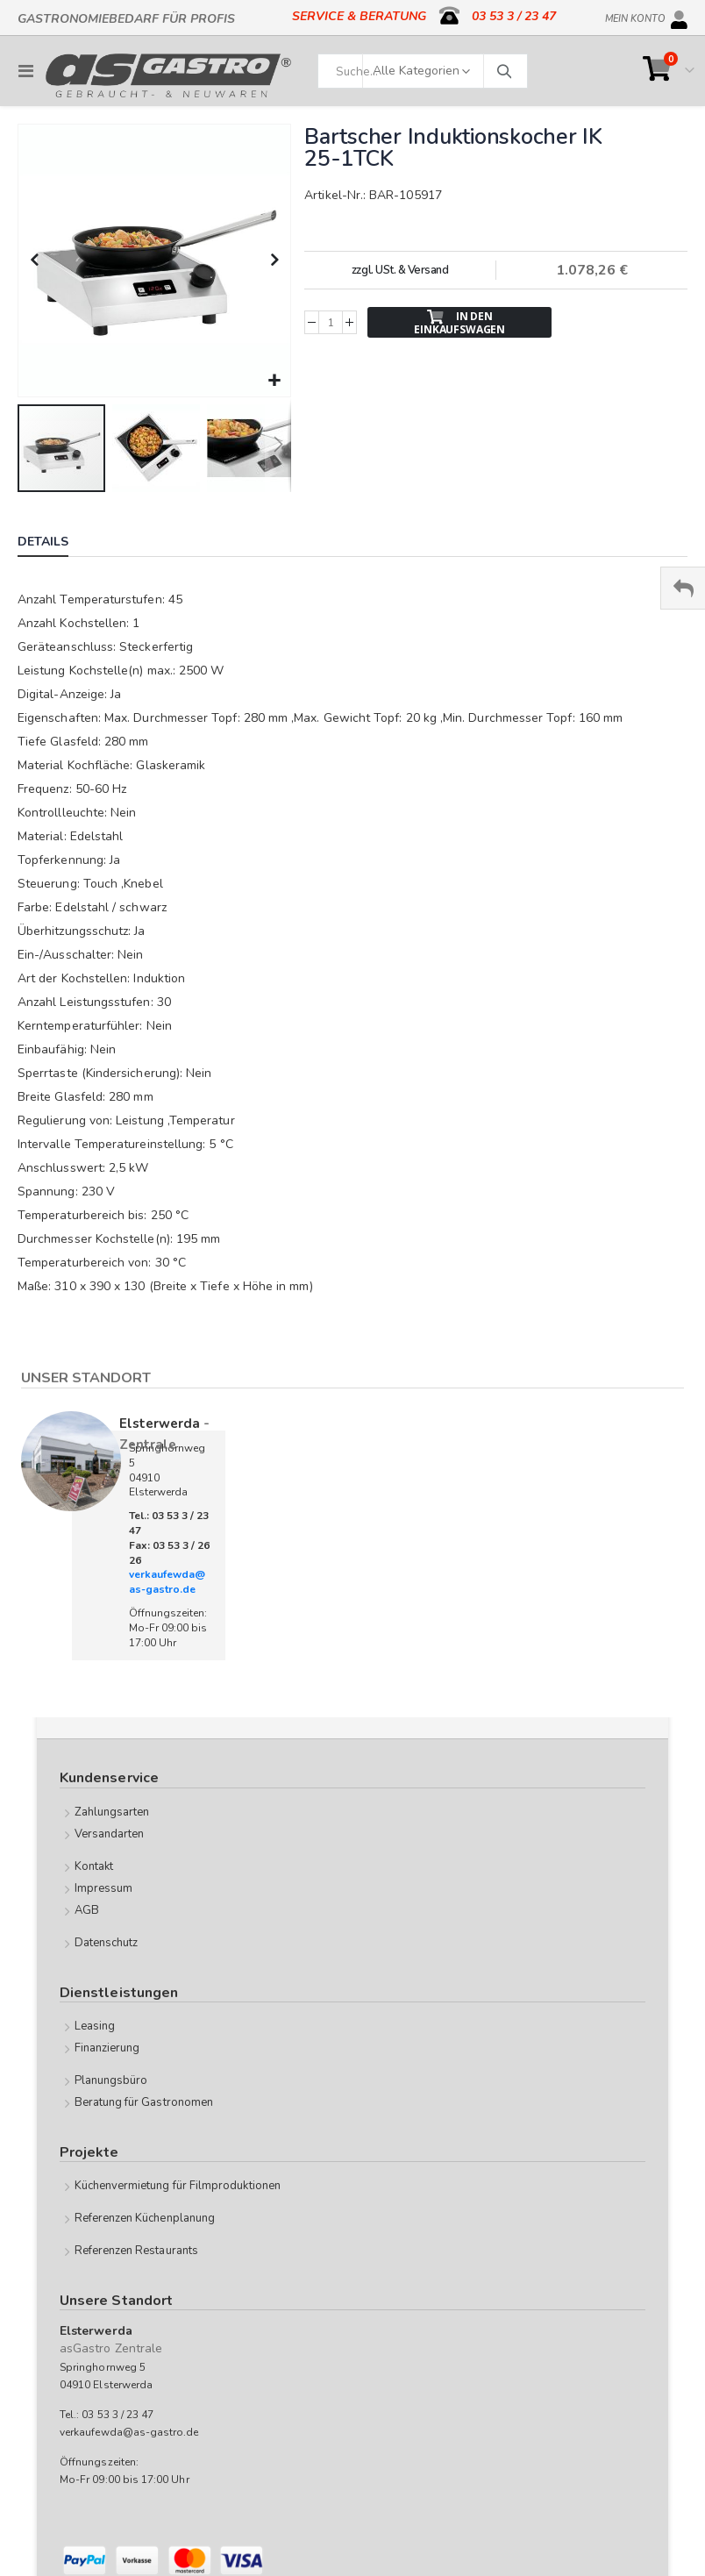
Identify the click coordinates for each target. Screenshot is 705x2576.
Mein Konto (635, 15)
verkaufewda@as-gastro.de (167, 1581)
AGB (87, 1910)
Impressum (104, 1888)
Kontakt (94, 1866)
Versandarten (110, 1834)
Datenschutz (107, 1943)
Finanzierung (107, 2048)
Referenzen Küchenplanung (145, 2218)
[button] (275, 381)
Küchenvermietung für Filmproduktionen (178, 2186)
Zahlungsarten (112, 1812)
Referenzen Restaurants (136, 2250)
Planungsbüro (111, 2080)
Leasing (95, 2026)
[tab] (56, 543)
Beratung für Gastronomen (144, 2102)
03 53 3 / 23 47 (514, 16)
